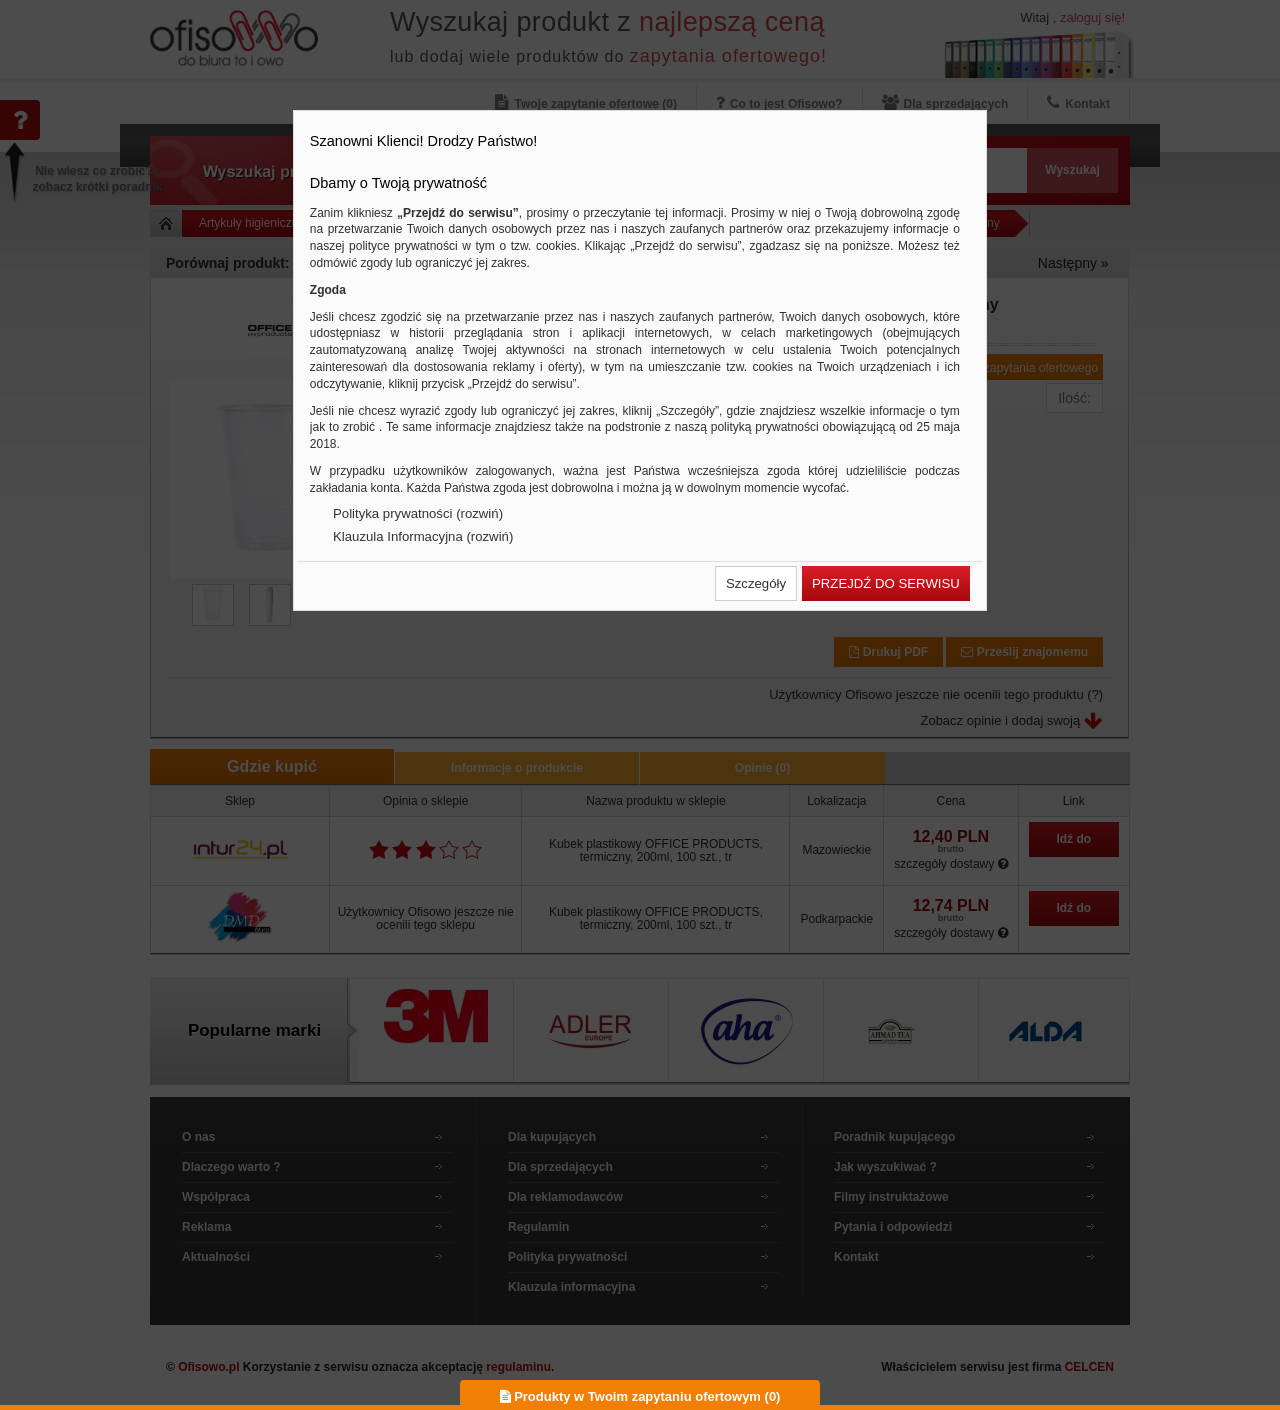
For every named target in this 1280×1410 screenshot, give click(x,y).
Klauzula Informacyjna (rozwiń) (423, 536)
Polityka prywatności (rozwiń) (418, 513)
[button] (756, 583)
